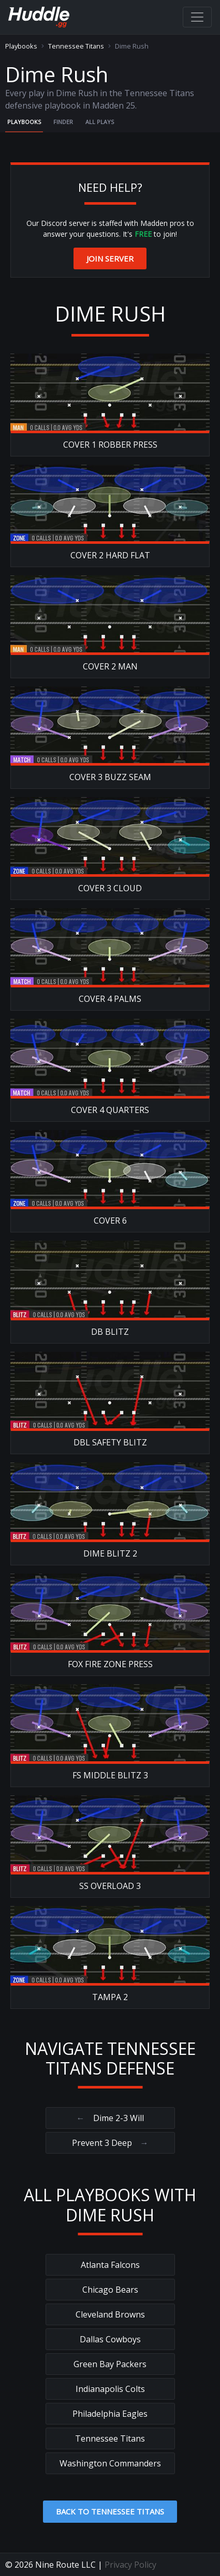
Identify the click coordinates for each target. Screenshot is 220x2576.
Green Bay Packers (110, 2364)
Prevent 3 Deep (110, 2142)
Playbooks (21, 46)
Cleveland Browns (110, 2314)
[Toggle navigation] (197, 17)
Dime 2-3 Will (110, 2118)
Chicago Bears (110, 2289)
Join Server (110, 258)
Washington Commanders (110, 2463)
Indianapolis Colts (110, 2389)
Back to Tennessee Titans (110, 2511)
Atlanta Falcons (110, 2264)
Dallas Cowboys (110, 2339)
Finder (63, 122)
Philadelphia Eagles (110, 2413)
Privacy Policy (130, 2564)
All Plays (99, 122)
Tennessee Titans (76, 46)
